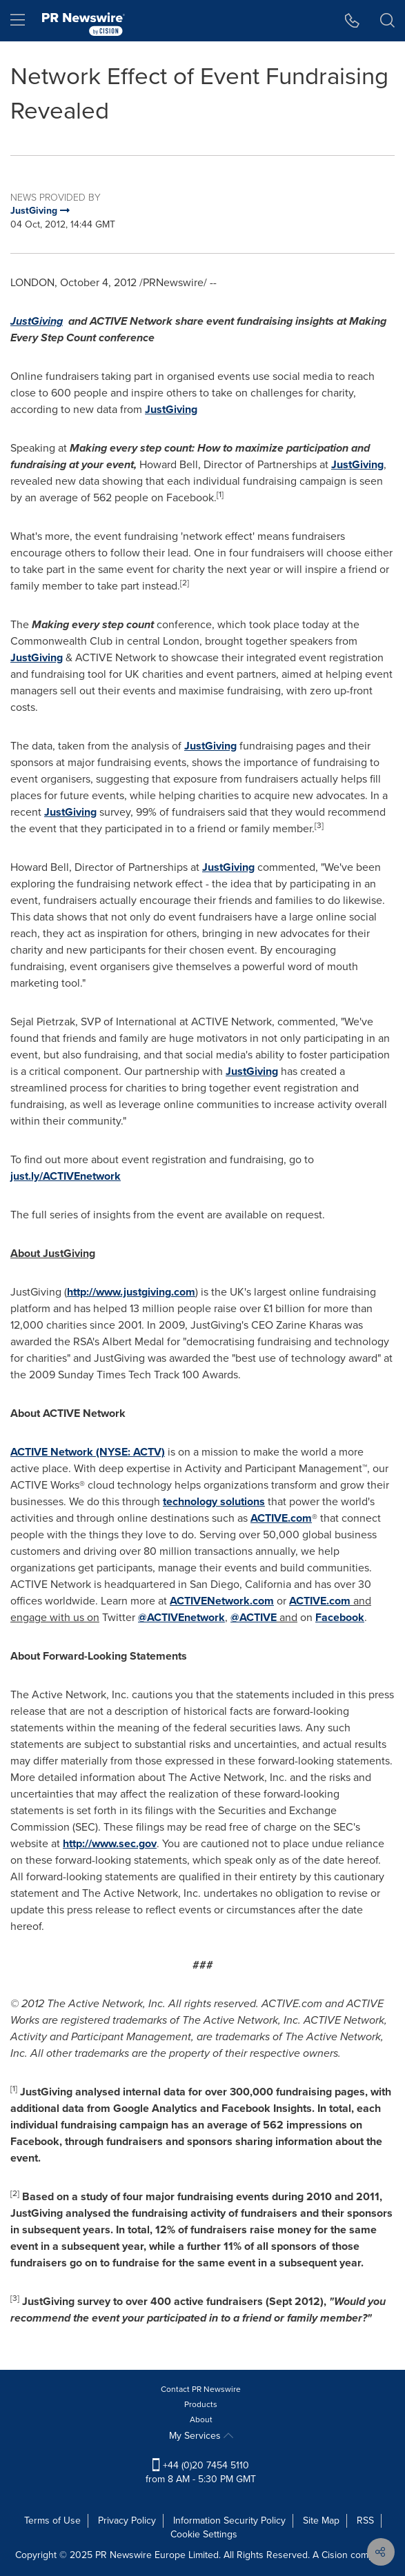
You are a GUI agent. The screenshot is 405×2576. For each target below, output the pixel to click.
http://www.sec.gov (110, 1843)
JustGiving (171, 409)
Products (200, 2404)
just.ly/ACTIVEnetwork (65, 1176)
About (201, 2419)
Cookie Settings (203, 2534)
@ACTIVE (253, 1617)
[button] (352, 20)
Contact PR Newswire (201, 2389)
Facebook (339, 1617)
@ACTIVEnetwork (181, 1617)
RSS (365, 2520)
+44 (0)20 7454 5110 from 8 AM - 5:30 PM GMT (201, 2472)
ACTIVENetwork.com (222, 1601)
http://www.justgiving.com (131, 1292)
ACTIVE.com (281, 1518)
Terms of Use (52, 2520)
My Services (201, 2435)
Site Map (321, 2520)
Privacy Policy (127, 2520)
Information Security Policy (229, 2520)
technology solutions (214, 1501)
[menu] (17, 20)
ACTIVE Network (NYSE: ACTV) (87, 1452)
